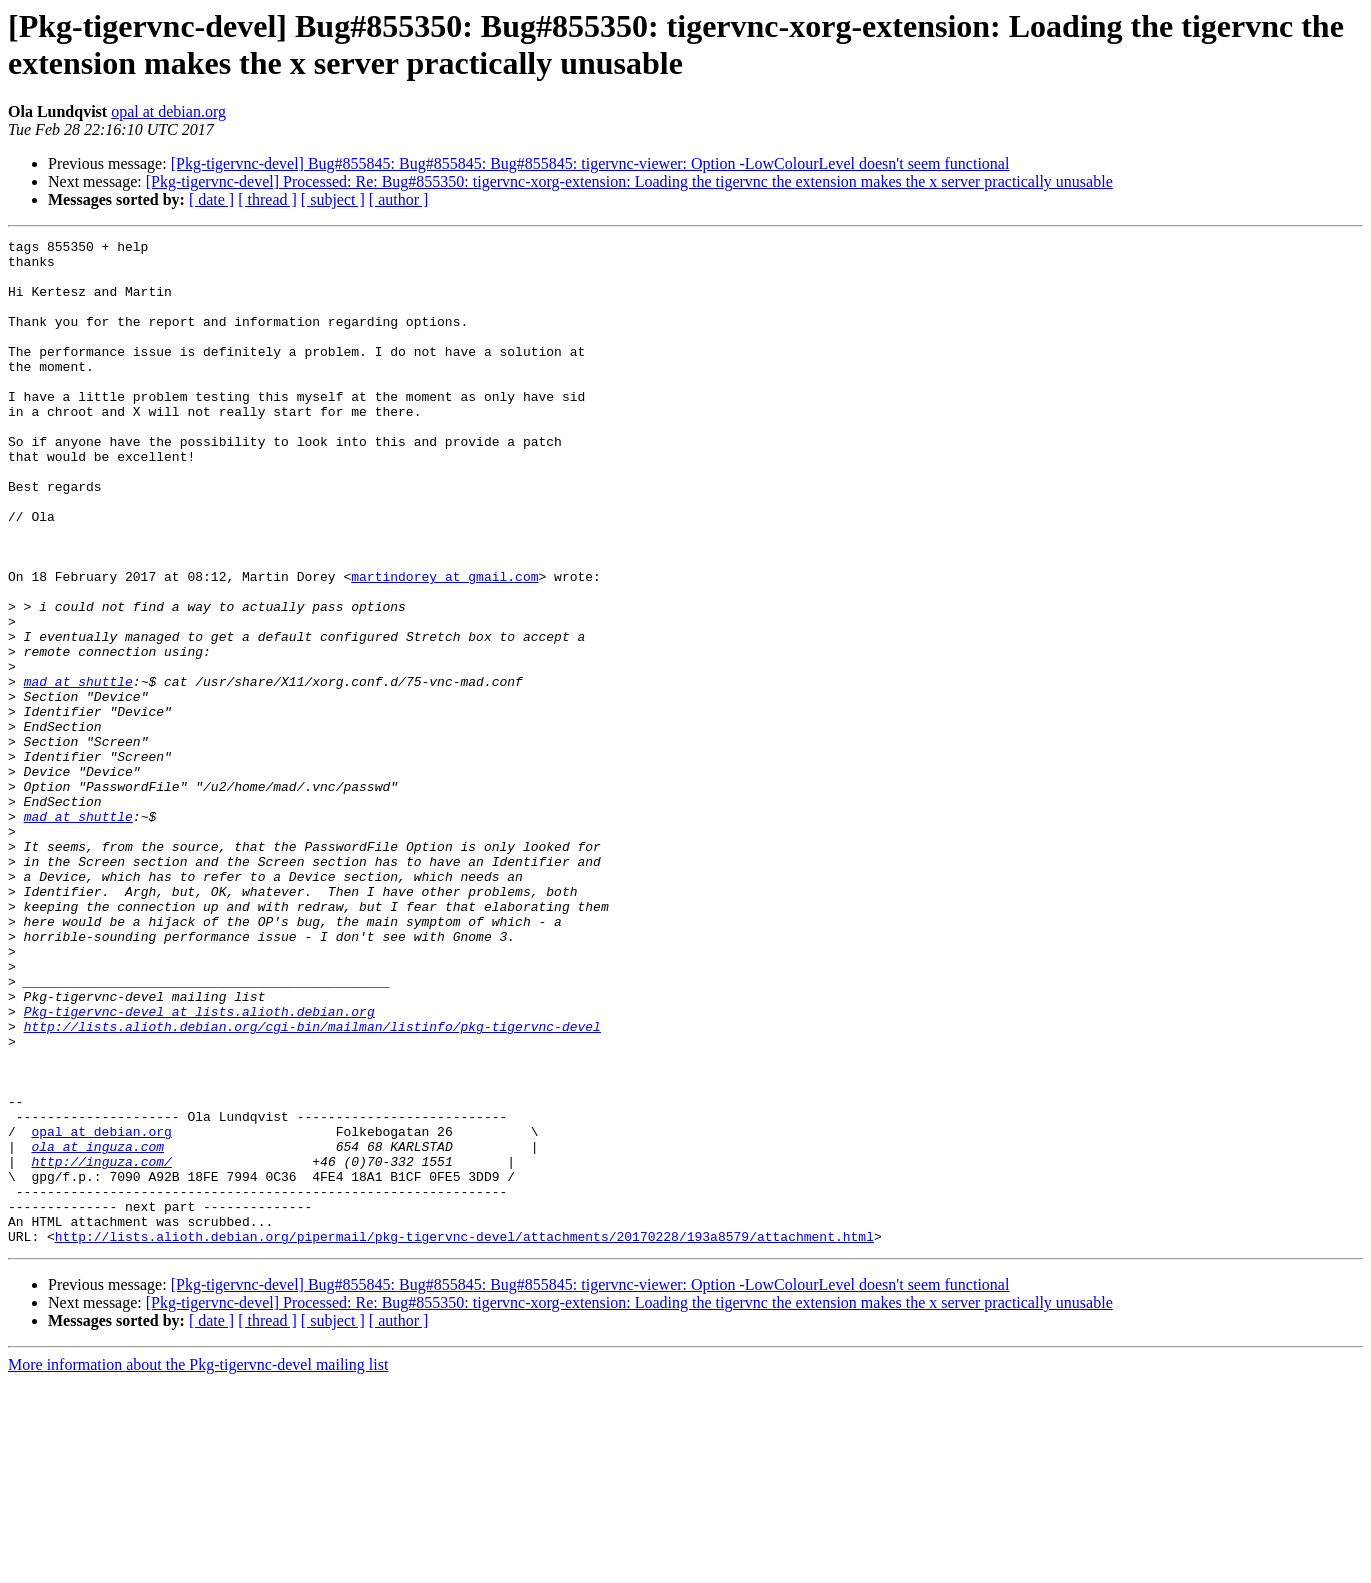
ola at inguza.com (97, 1329)
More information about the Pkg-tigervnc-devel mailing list (198, 1565)
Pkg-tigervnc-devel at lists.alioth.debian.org (199, 1167)
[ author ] (399, 199)
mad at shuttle (78, 771)
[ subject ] (333, 199)
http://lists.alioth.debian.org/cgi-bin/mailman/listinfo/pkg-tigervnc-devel (312, 1185)
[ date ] (211, 199)
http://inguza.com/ (101, 1347)
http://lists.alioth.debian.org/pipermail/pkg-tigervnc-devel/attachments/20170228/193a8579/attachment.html (464, 1437)
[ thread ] (267, 199)
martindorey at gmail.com (444, 645)
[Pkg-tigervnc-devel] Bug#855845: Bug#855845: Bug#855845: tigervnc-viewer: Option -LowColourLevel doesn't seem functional (590, 163)
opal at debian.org (168, 111)
